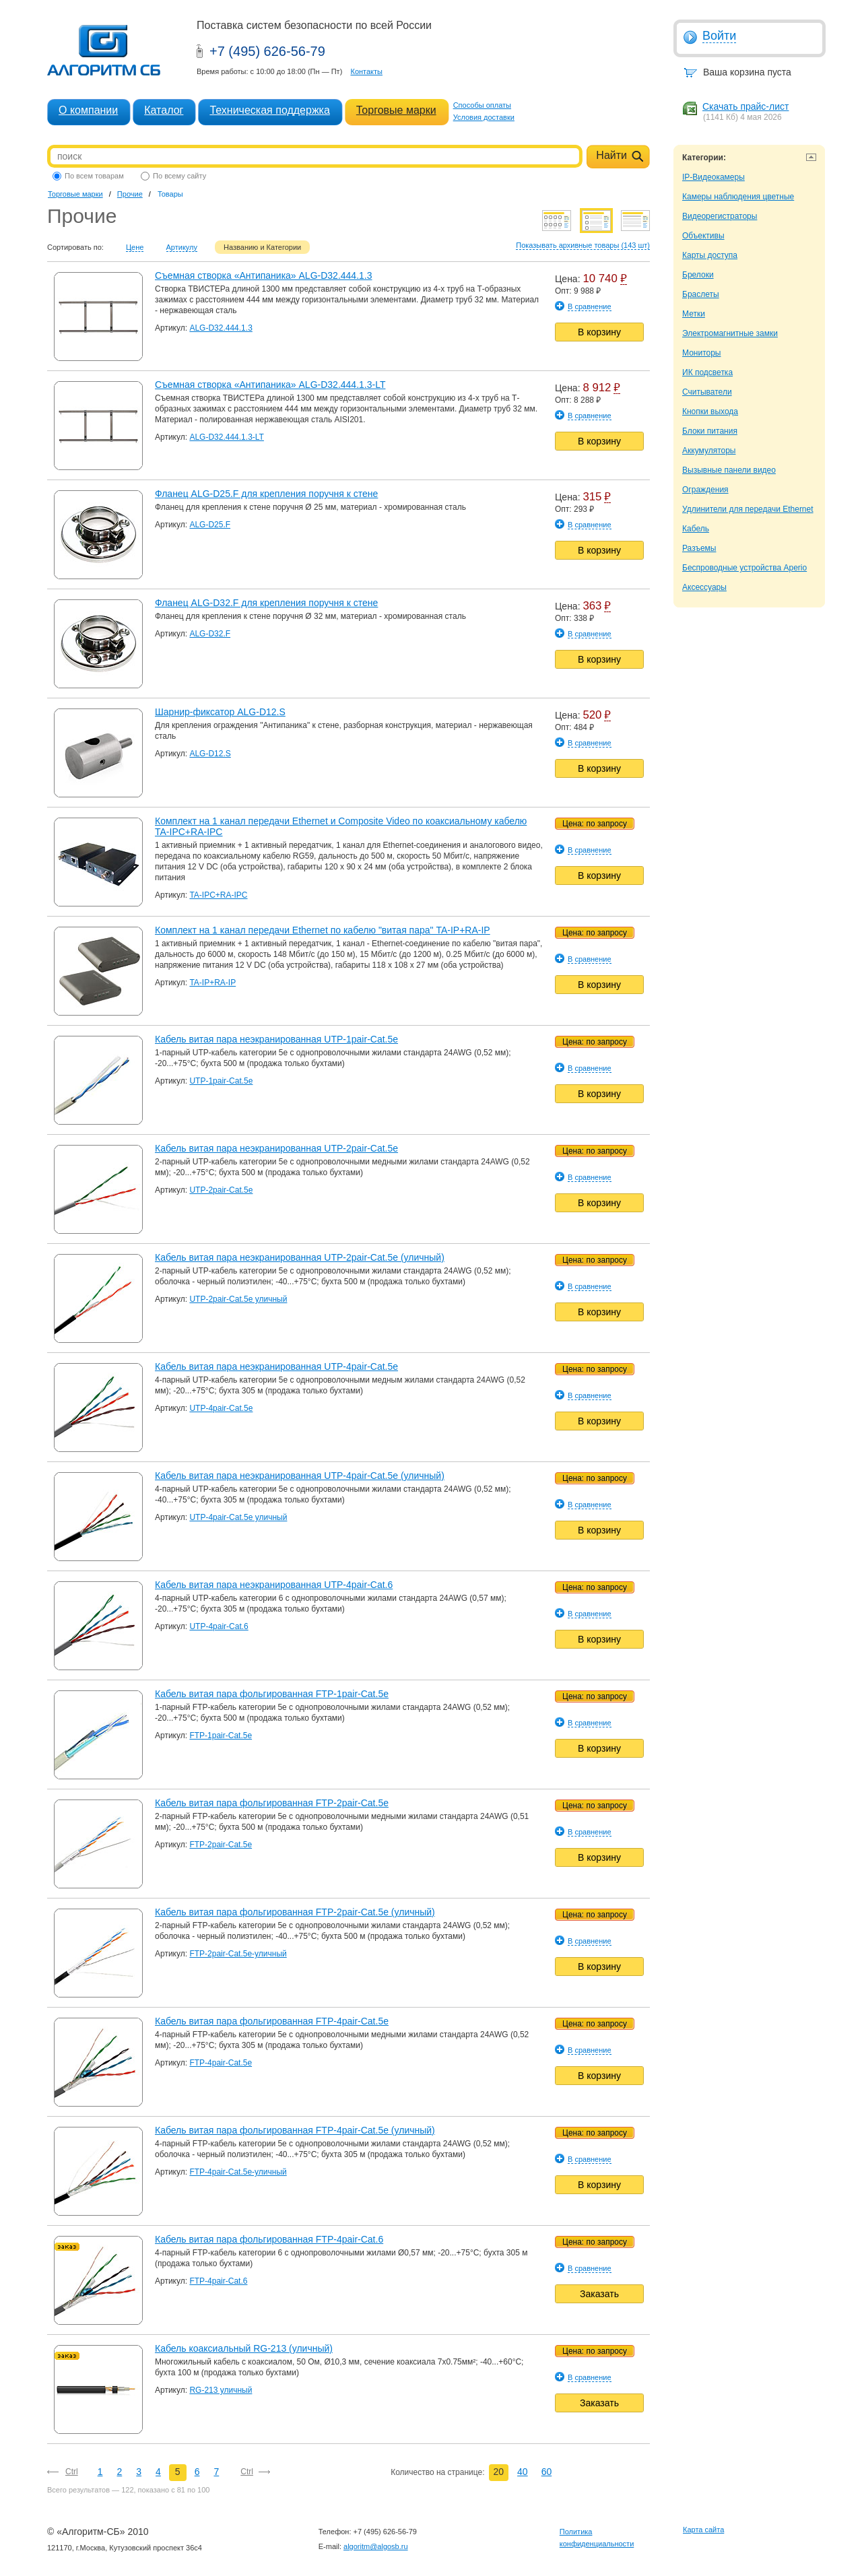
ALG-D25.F (209, 524)
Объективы (703, 235)
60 (546, 2471)
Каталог (163, 110)
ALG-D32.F (209, 633)
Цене (134, 247)
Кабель (695, 528)
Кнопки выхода (710, 411)
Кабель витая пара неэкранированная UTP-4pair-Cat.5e (276, 1366)
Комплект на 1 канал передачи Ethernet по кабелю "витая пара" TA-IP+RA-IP (322, 930)
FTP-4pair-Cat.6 (218, 2281)
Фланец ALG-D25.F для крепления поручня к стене (266, 493)
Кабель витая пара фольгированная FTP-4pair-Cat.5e (272, 2021)
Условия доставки (484, 117)
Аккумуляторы (708, 450)
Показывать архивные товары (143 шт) (583, 245)
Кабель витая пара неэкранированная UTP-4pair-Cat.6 (274, 1584)
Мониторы (701, 353)
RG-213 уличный (220, 2390)
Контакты (366, 71)
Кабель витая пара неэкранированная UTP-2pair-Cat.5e (276, 1148)
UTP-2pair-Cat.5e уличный (238, 1299)
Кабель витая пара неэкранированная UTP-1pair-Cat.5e (276, 1039)
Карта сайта (703, 2529)
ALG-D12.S (209, 753)
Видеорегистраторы (719, 216)
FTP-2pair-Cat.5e (220, 1844)
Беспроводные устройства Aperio (744, 567)
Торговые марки (396, 110)
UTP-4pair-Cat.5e (221, 1408)
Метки (693, 314)
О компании (88, 110)
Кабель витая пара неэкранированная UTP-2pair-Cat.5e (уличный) (299, 1257)
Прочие (130, 194)
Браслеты (700, 294)
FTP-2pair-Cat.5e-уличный (237, 1953)
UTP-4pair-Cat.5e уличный (238, 1517)
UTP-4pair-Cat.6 (218, 1626)
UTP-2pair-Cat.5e (221, 1190)
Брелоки (698, 274)
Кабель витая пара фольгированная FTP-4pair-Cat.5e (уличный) (295, 2130)
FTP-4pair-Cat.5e (220, 2063)
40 (522, 2471)
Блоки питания (709, 431)
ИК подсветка (707, 372)
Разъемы (699, 548)
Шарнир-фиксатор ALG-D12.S (220, 711)
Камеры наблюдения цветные (738, 196)
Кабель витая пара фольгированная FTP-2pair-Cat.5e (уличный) (295, 1912)
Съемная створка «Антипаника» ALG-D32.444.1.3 (263, 275)
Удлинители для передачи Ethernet (748, 509)
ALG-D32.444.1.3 (220, 328)
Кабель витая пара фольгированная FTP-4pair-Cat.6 (269, 2239)
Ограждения (705, 489)
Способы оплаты (482, 105)
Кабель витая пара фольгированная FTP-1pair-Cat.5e (272, 1693)
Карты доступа (709, 255)
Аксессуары (704, 587)
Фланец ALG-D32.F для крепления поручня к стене (266, 602)
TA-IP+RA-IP (212, 982)
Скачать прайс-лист (745, 106)
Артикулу (182, 247)
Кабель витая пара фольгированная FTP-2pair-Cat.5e (272, 1802)
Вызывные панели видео (729, 470)
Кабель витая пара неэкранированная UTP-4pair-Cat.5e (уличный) (299, 1475)
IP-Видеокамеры (713, 177)
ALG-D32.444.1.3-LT (226, 437)
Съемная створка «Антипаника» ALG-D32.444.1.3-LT (270, 384)
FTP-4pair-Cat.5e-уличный (237, 2172)
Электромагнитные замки (730, 333)
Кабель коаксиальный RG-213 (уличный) (244, 2348)
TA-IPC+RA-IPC (218, 895)
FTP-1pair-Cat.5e (220, 1735)
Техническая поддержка (269, 110)
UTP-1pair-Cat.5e (221, 1081)
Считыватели (707, 392)
